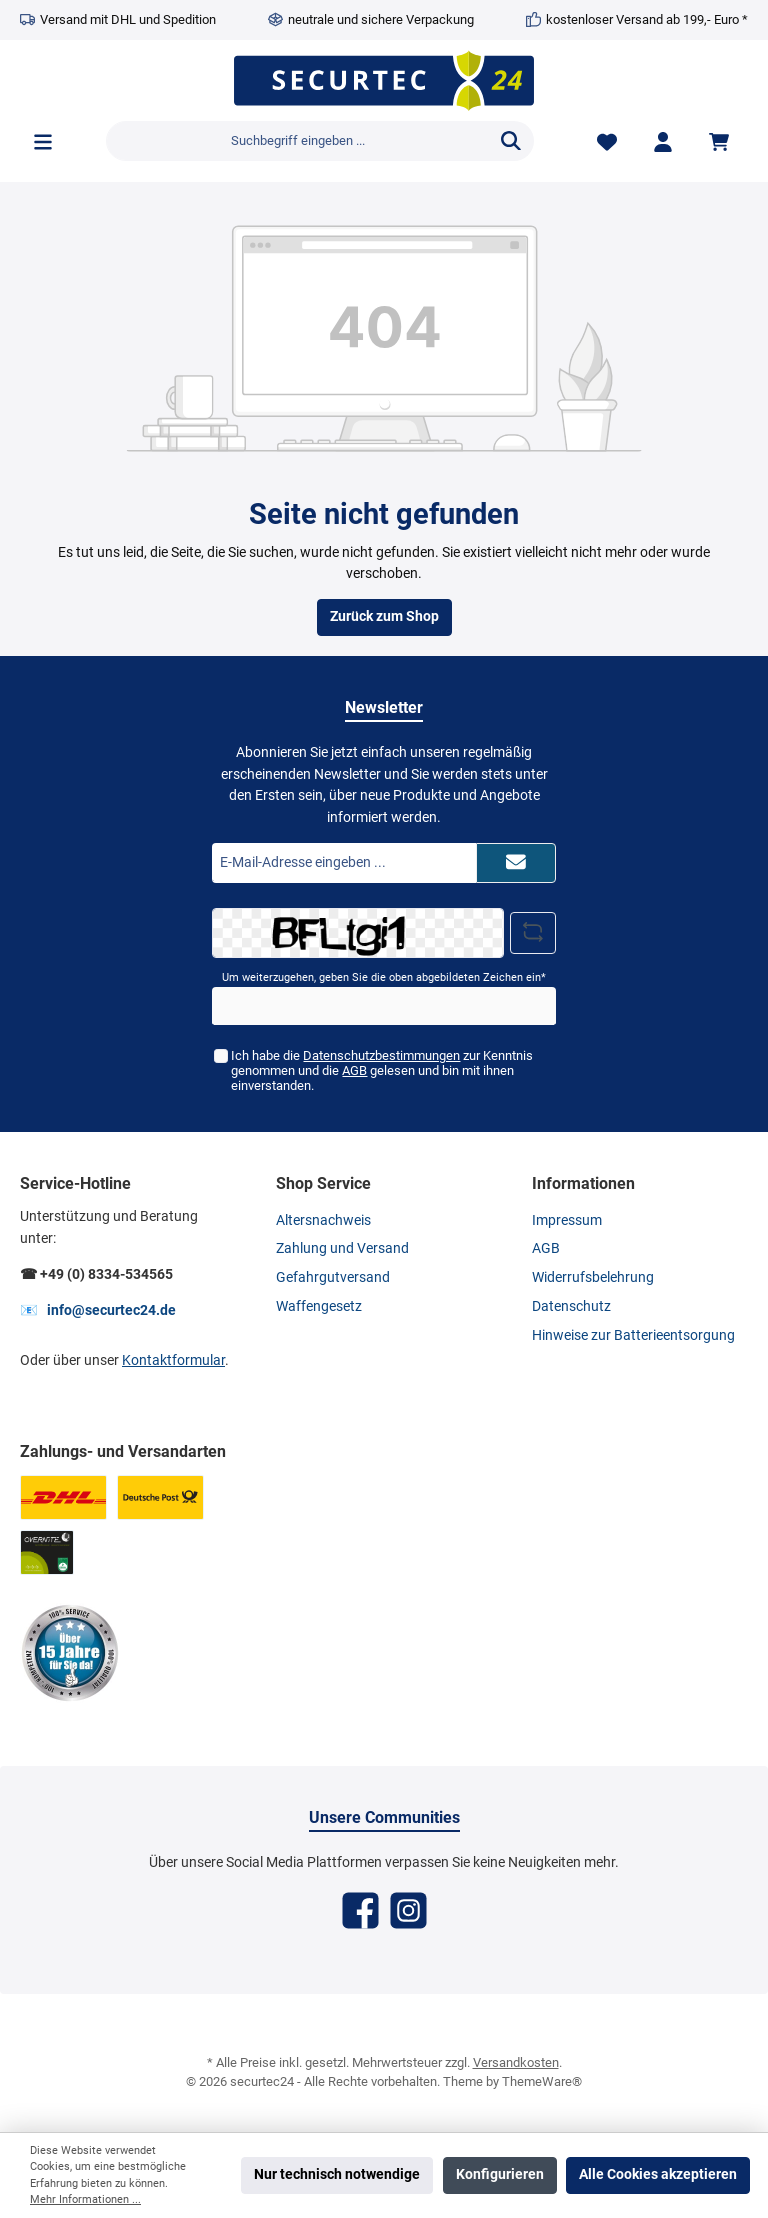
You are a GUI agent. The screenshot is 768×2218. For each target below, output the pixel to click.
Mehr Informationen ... (85, 2199)
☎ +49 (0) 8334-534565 (96, 1274)
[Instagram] (408, 1910)
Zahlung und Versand (342, 1248)
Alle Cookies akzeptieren (658, 2174)
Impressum (567, 1220)
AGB (354, 1070)
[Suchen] (511, 141)
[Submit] (516, 863)
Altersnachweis (323, 1220)
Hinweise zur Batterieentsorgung (633, 1335)
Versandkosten (516, 2062)
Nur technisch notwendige (337, 2174)
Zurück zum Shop (384, 616)
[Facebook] (360, 1910)
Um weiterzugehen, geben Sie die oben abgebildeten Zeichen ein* (384, 977)
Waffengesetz (319, 1306)
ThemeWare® (542, 2081)
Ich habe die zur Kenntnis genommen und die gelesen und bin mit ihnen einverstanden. (382, 1070)
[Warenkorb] (722, 141)
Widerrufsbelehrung (593, 1277)
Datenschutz (571, 1306)
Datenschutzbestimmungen (381, 1055)
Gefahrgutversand (333, 1277)
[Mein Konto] (663, 141)
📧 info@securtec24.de (98, 1310)
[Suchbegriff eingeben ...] (297, 141)
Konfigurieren (500, 2174)
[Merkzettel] (607, 141)
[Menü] (43, 141)
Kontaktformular (173, 1360)
